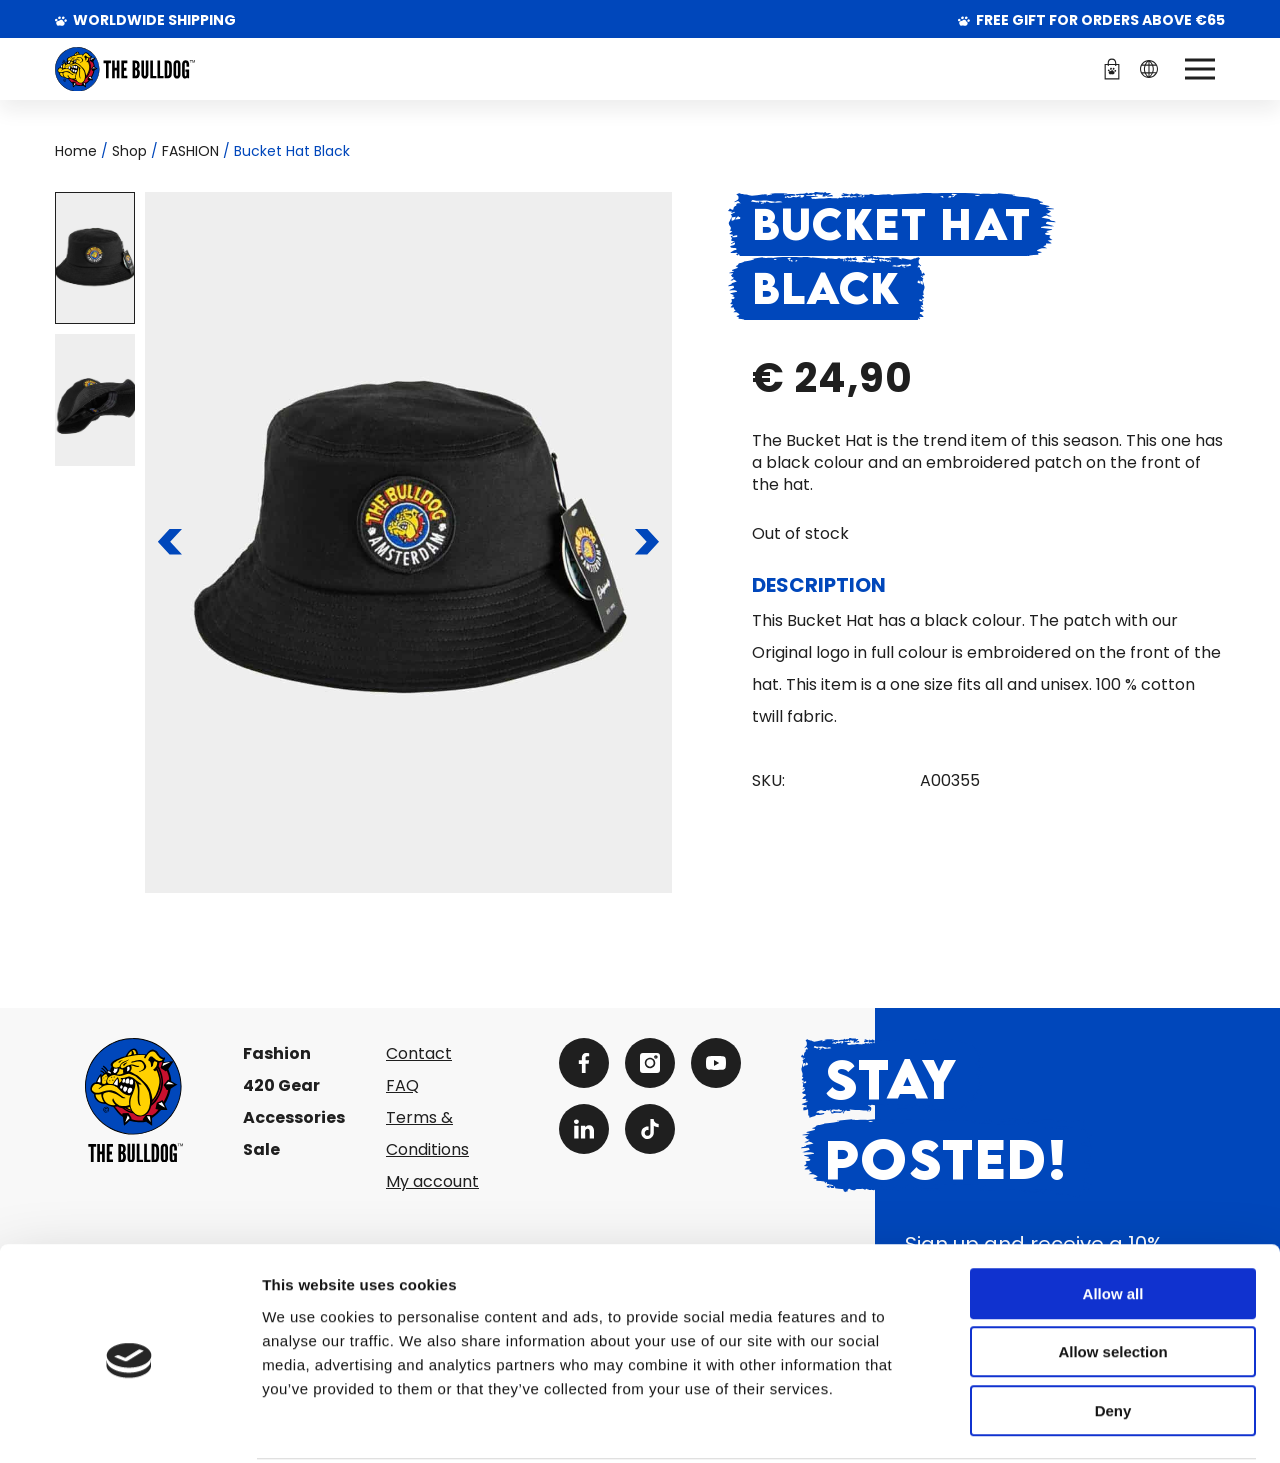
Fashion (277, 1053)
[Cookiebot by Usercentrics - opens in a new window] (129, 1424)
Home (76, 151)
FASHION (190, 151)
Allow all (1113, 1218)
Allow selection (1112, 1277)
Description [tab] (819, 585)
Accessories (294, 1117)
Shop (129, 151)
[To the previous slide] (170, 542)
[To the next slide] (646, 542)
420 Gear (281, 1085)
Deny (1113, 1335)
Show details (1049, 1423)
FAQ (402, 1085)
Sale (261, 1149)
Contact (419, 1053)
